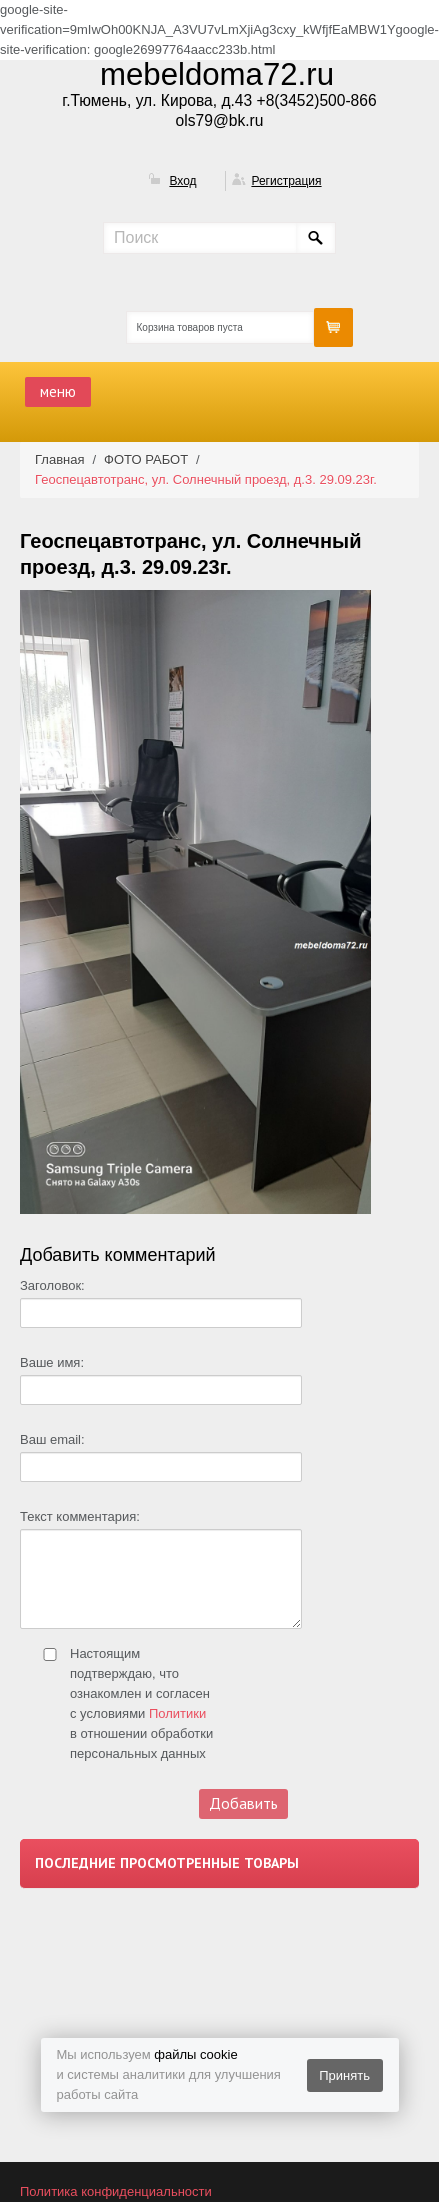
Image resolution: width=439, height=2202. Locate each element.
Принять (344, 2075)
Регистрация (286, 181)
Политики (177, 1713)
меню (58, 391)
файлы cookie (195, 2054)
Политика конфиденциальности (116, 2191)
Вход (182, 181)
